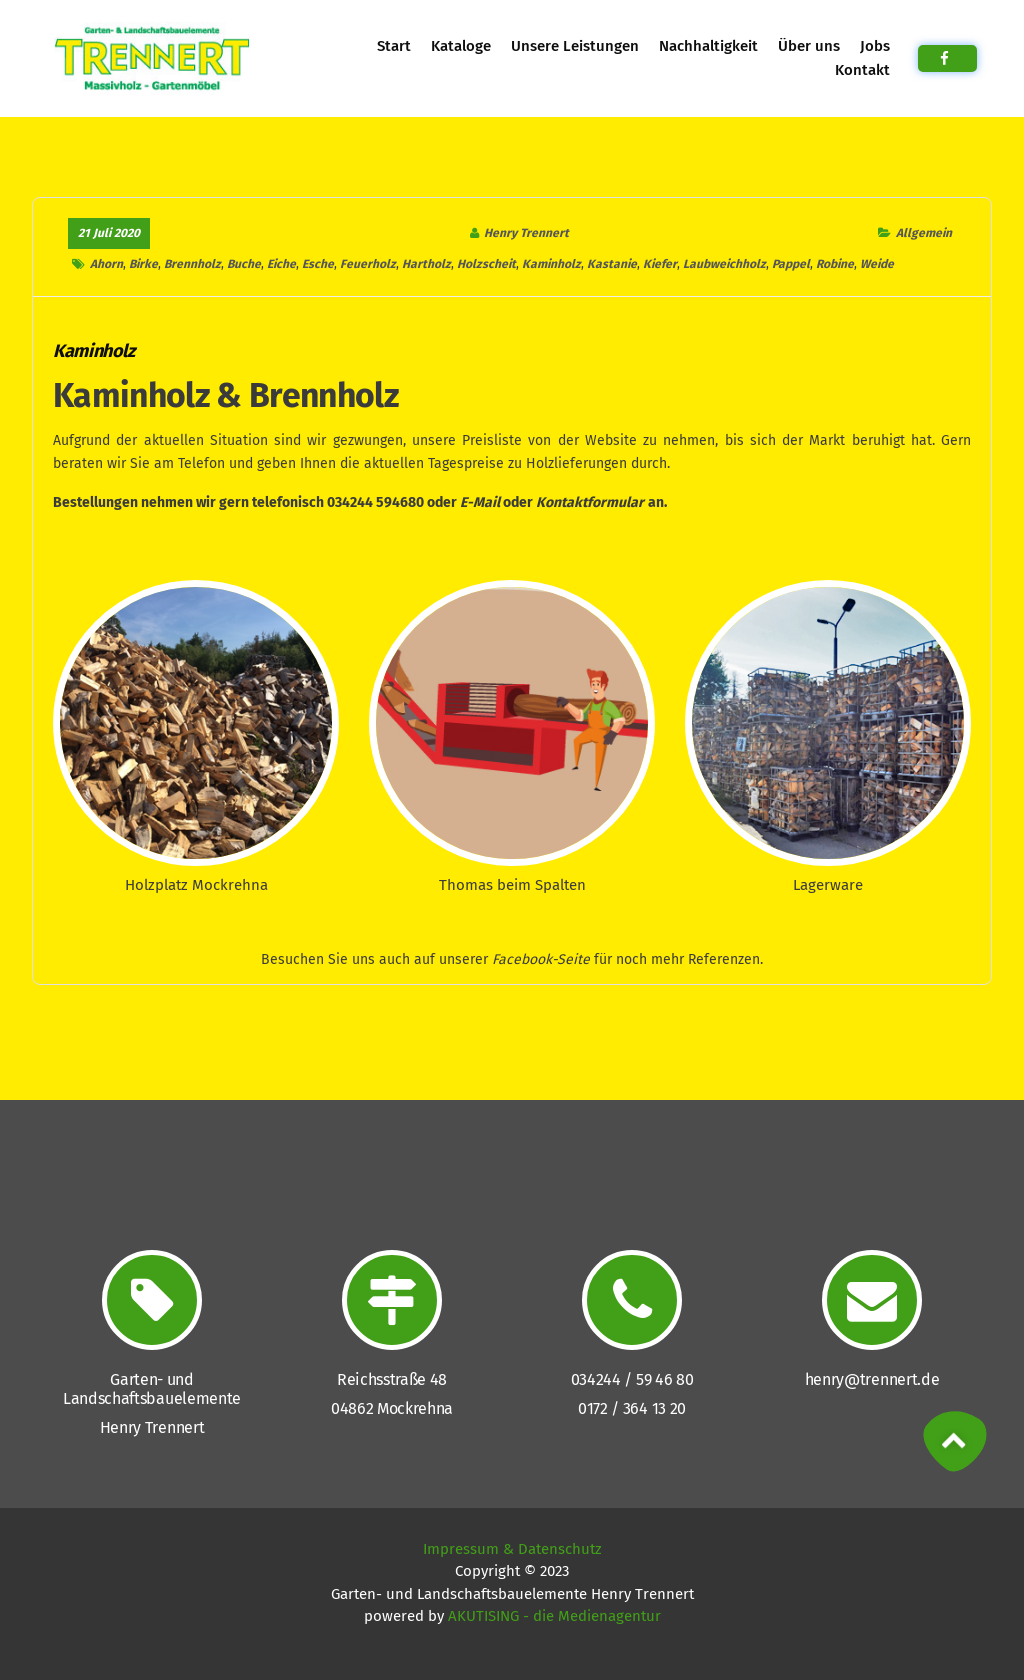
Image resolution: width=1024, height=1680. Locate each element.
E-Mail (480, 502)
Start (393, 46)
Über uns (808, 46)
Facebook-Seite (541, 959)
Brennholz (192, 264)
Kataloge (461, 46)
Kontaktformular (590, 502)
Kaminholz (551, 264)
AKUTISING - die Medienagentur (554, 1616)
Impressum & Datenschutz (512, 1549)
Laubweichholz (724, 264)
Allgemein (922, 233)
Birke (143, 264)
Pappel (791, 264)
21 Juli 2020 (109, 233)
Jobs (874, 46)
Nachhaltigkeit (708, 46)
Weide (877, 264)
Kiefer (660, 264)
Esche (318, 264)
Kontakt (862, 70)
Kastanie (612, 264)
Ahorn (106, 264)
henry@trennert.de (872, 1379)
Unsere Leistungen (575, 46)
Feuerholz (368, 264)
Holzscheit (486, 264)
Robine (835, 264)
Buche (244, 264)
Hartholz (426, 264)
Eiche (281, 264)
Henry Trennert (526, 233)
